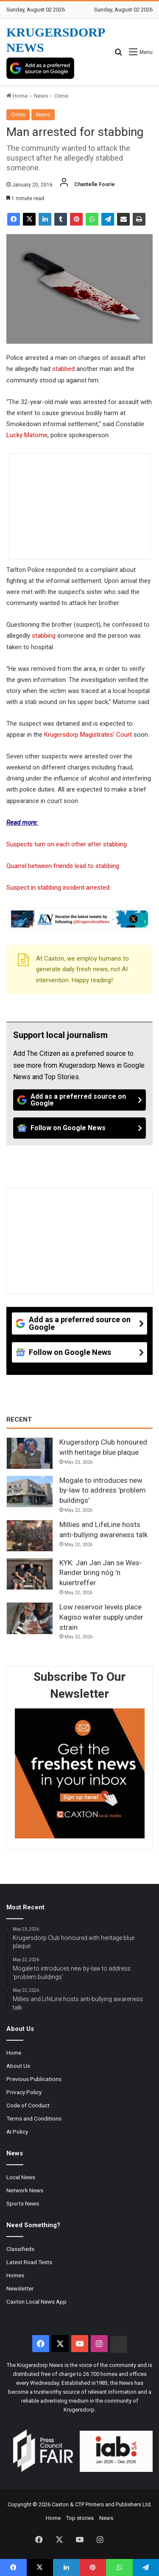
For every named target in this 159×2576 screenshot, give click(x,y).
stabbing (44, 635)
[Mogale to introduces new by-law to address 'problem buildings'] (29, 1492)
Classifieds (20, 2248)
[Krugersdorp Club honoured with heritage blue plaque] (29, 1453)
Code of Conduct (28, 2105)
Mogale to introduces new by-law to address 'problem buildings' (102, 1490)
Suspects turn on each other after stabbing (66, 844)
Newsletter (20, 2288)
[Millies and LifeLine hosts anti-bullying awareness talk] (29, 1536)
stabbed (63, 369)
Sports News (22, 2203)
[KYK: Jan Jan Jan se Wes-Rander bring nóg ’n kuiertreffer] (29, 1574)
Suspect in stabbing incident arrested (57, 887)
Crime (61, 96)
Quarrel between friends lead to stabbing (62, 866)
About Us (18, 2065)
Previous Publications (33, 2079)
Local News (20, 2177)
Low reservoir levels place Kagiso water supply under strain (101, 1617)
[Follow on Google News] (79, 1128)
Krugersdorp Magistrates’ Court (88, 734)
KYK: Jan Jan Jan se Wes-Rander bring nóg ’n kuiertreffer (100, 1572)
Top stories (80, 2518)
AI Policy (17, 2131)
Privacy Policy (24, 2092)
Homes (15, 2275)
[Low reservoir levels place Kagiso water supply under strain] (29, 1618)
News (41, 96)
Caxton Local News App (36, 2301)
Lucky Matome (26, 435)
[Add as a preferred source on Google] (40, 68)
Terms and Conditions (33, 2118)
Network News (24, 2190)
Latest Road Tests (29, 2262)
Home (17, 96)
